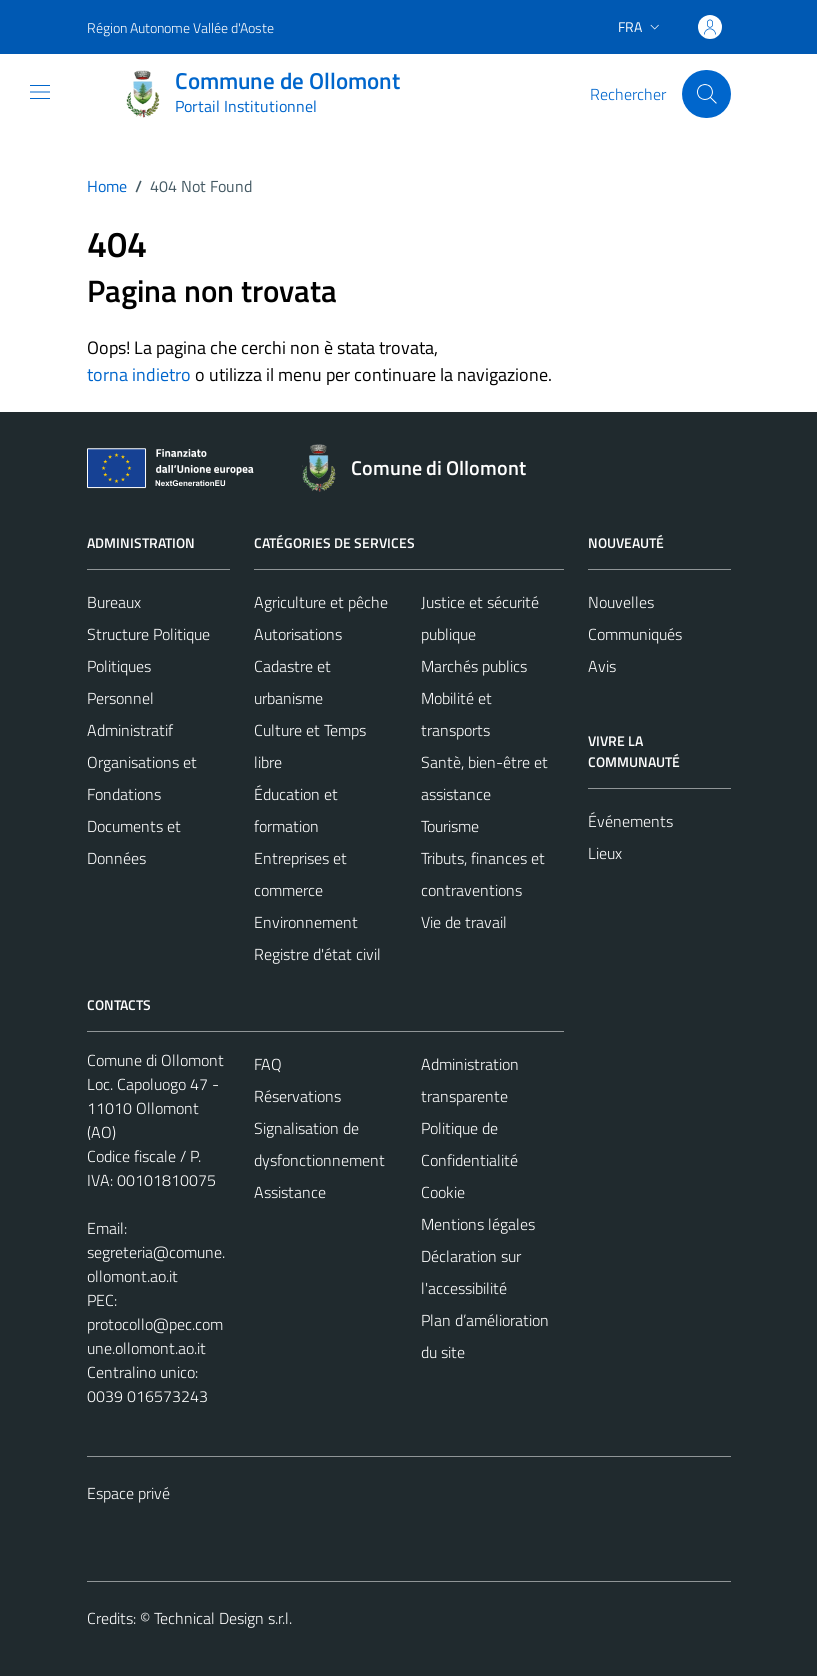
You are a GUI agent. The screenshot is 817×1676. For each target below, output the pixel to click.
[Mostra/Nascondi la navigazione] (40, 92)
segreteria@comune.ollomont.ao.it (156, 1264)
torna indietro (139, 374)
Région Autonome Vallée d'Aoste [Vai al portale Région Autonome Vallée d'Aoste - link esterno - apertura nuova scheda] (180, 27)
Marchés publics (474, 666)
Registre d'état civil (317, 954)
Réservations (297, 1096)
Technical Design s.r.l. (223, 1618)
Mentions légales (478, 1224)
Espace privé (128, 1493)
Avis (602, 666)
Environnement (306, 922)
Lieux (605, 853)
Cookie (443, 1192)
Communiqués (635, 634)
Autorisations (298, 634)
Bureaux (114, 602)
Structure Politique (148, 634)
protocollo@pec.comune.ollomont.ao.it (155, 1336)
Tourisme (450, 826)
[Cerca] (706, 94)
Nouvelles (621, 602)
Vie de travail (464, 922)
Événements (630, 821)
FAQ (268, 1064)
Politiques (119, 666)
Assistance (290, 1192)
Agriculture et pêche (321, 602)
